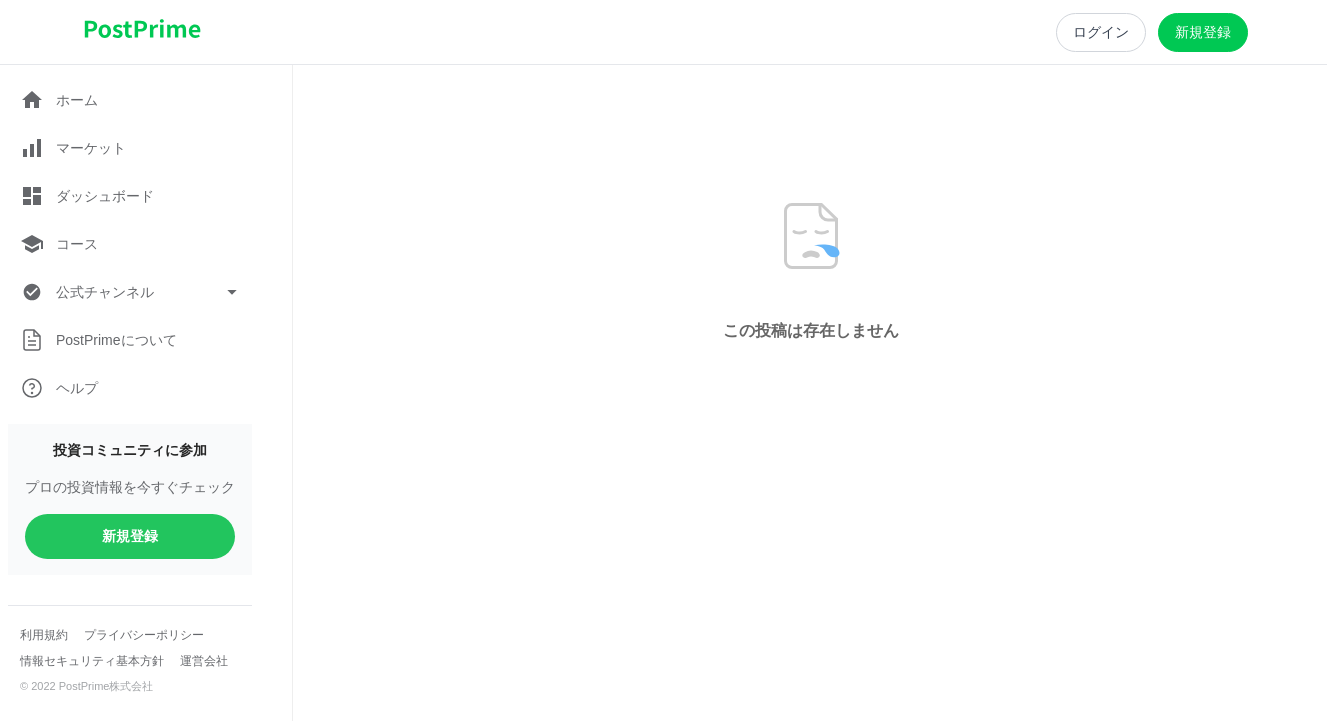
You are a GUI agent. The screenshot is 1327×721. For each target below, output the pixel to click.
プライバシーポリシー (144, 635)
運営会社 (204, 661)
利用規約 (44, 635)
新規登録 (130, 536)
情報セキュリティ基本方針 (92, 661)
